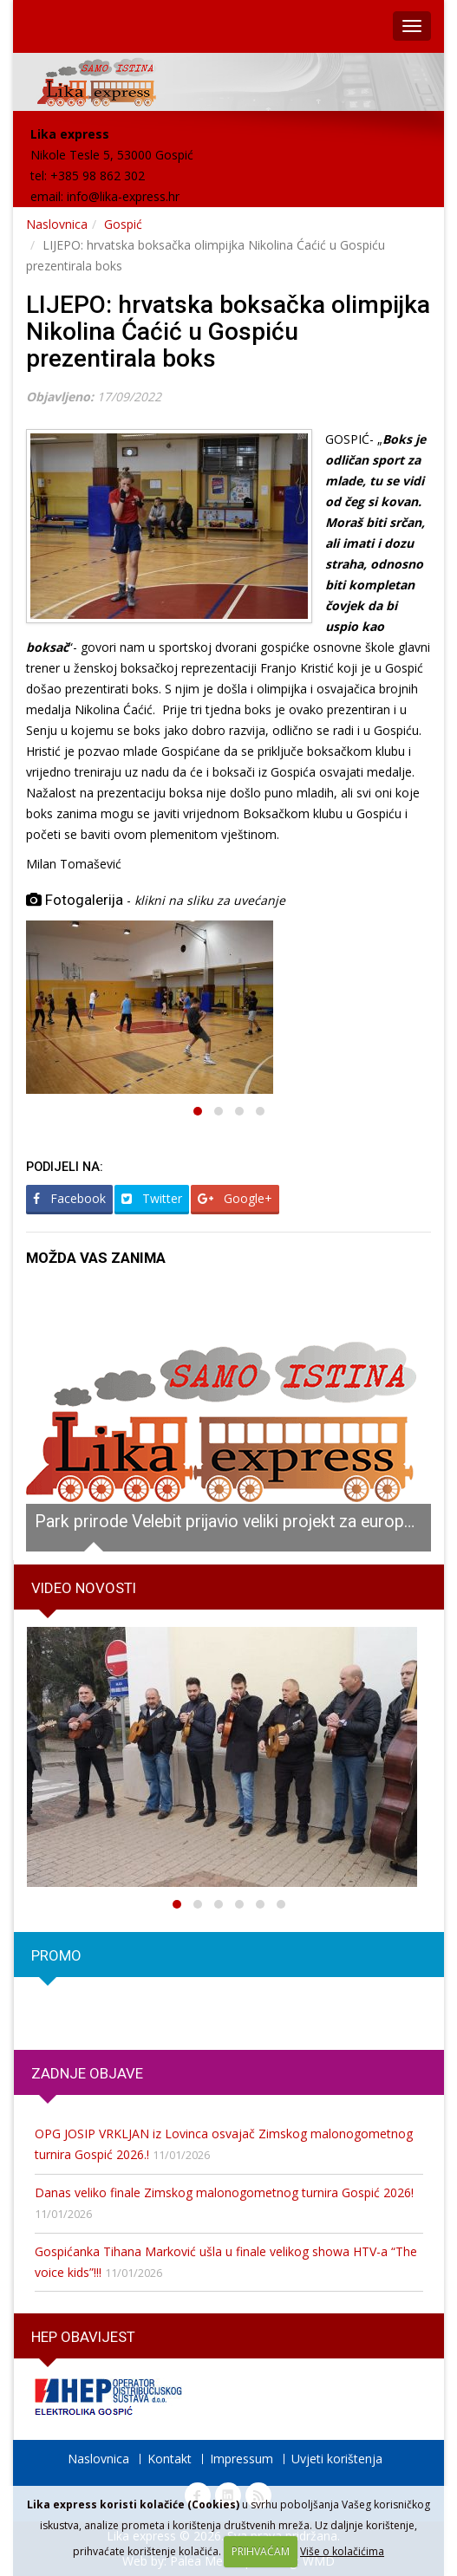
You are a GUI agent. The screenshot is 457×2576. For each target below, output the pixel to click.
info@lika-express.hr (123, 196)
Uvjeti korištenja (336, 2458)
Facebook (69, 1198)
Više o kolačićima (342, 2551)
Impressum (241, 2458)
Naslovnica (57, 224)
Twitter (151, 1198)
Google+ (235, 1198)
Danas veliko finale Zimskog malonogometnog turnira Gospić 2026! (224, 2192)
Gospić (123, 224)
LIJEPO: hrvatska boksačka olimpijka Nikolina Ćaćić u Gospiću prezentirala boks (228, 331)
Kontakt (169, 2458)
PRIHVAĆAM (261, 2551)
